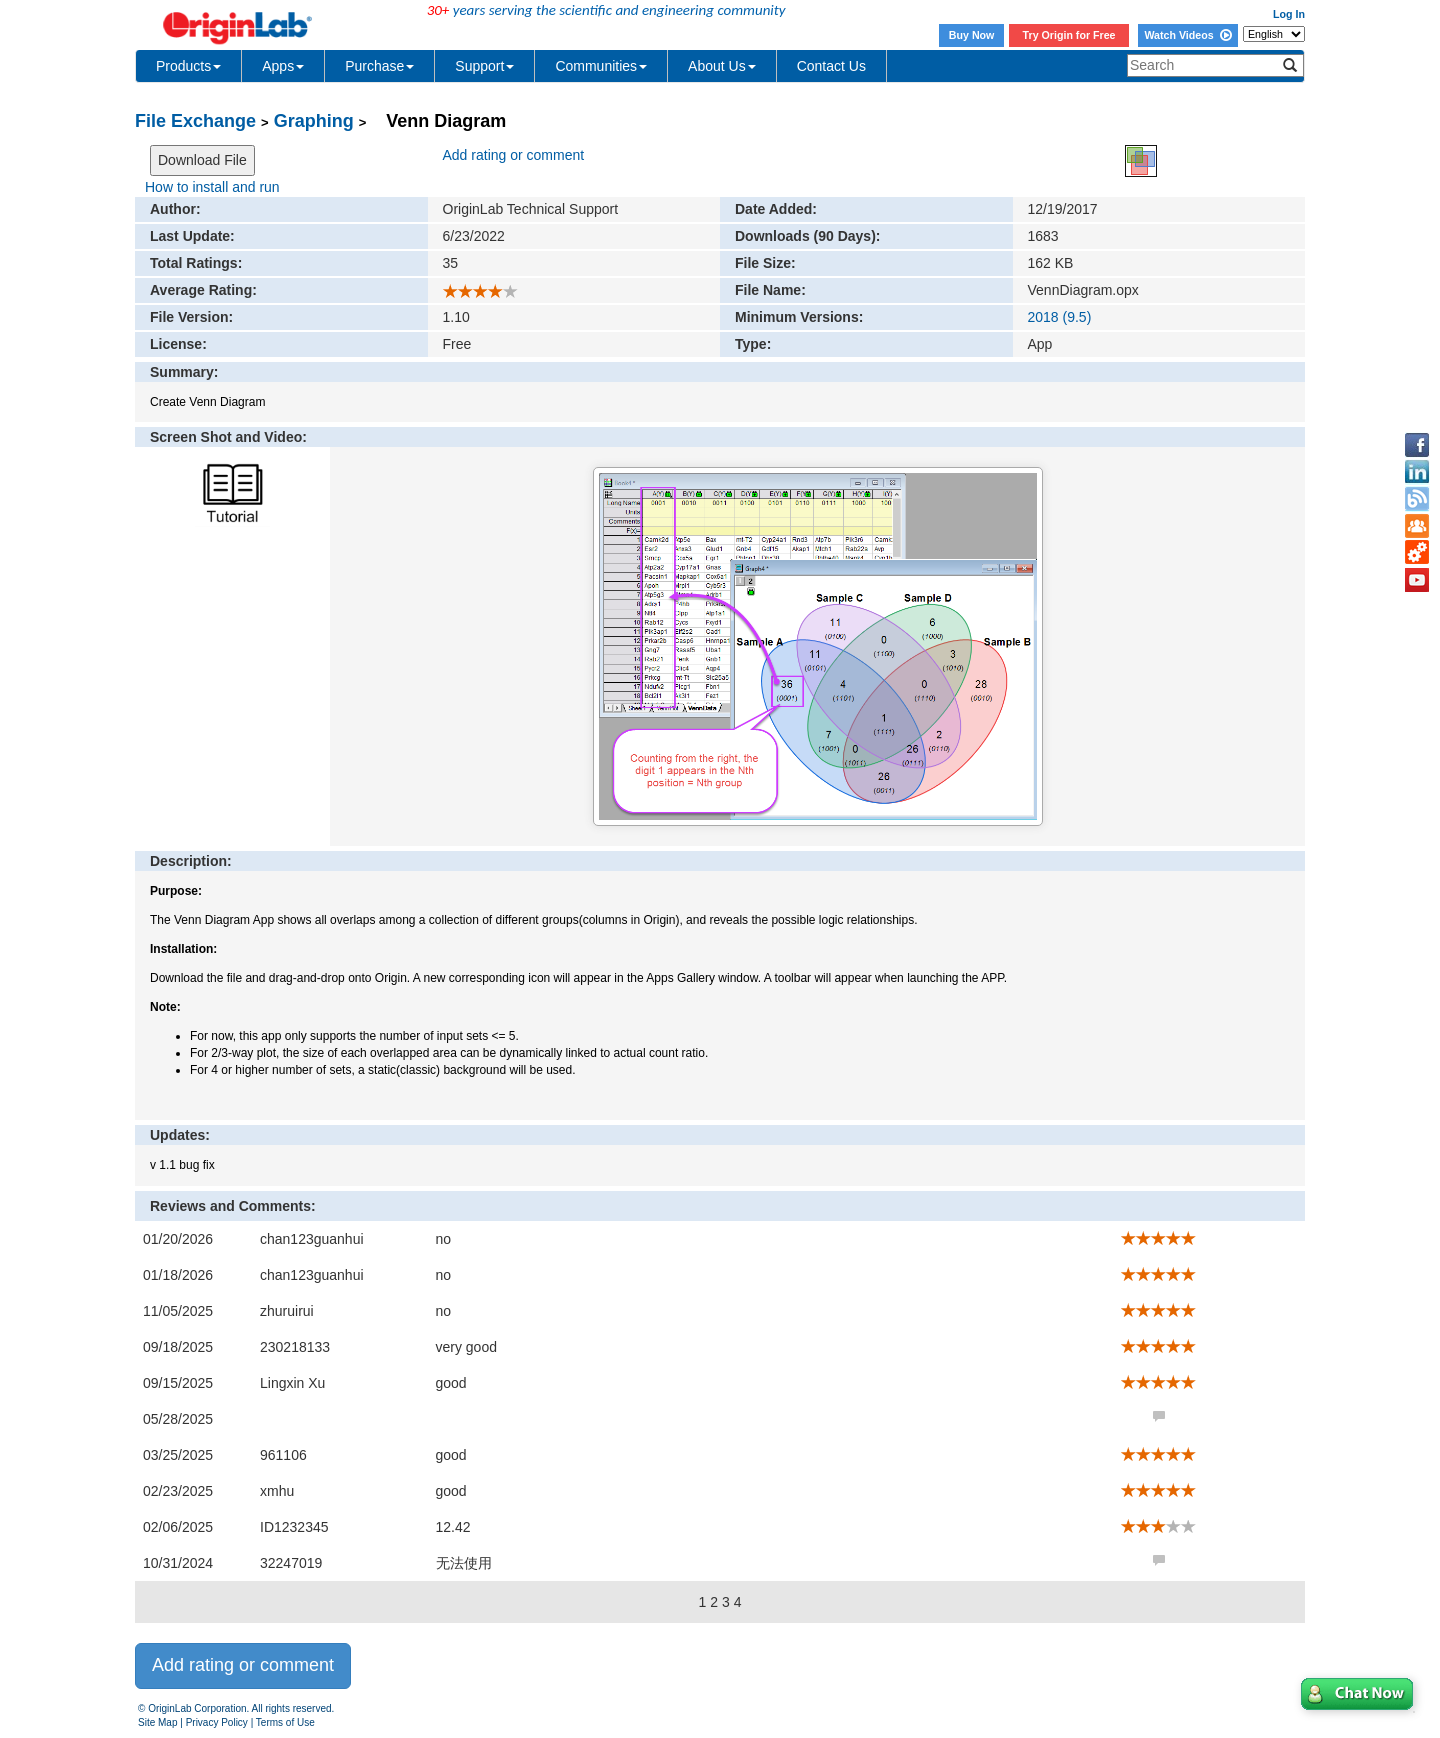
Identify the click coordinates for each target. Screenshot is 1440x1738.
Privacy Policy (217, 1722)
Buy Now (972, 35)
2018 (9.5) (1060, 317)
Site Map (157, 1722)
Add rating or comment (514, 155)
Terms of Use (285, 1722)
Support (484, 66)
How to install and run (212, 187)
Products (188, 66)
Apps (283, 66)
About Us (722, 66)
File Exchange (195, 121)
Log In (1289, 14)
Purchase (379, 66)
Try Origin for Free (1069, 35)
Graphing (314, 121)
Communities (601, 66)
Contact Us (831, 66)
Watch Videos (1187, 35)
